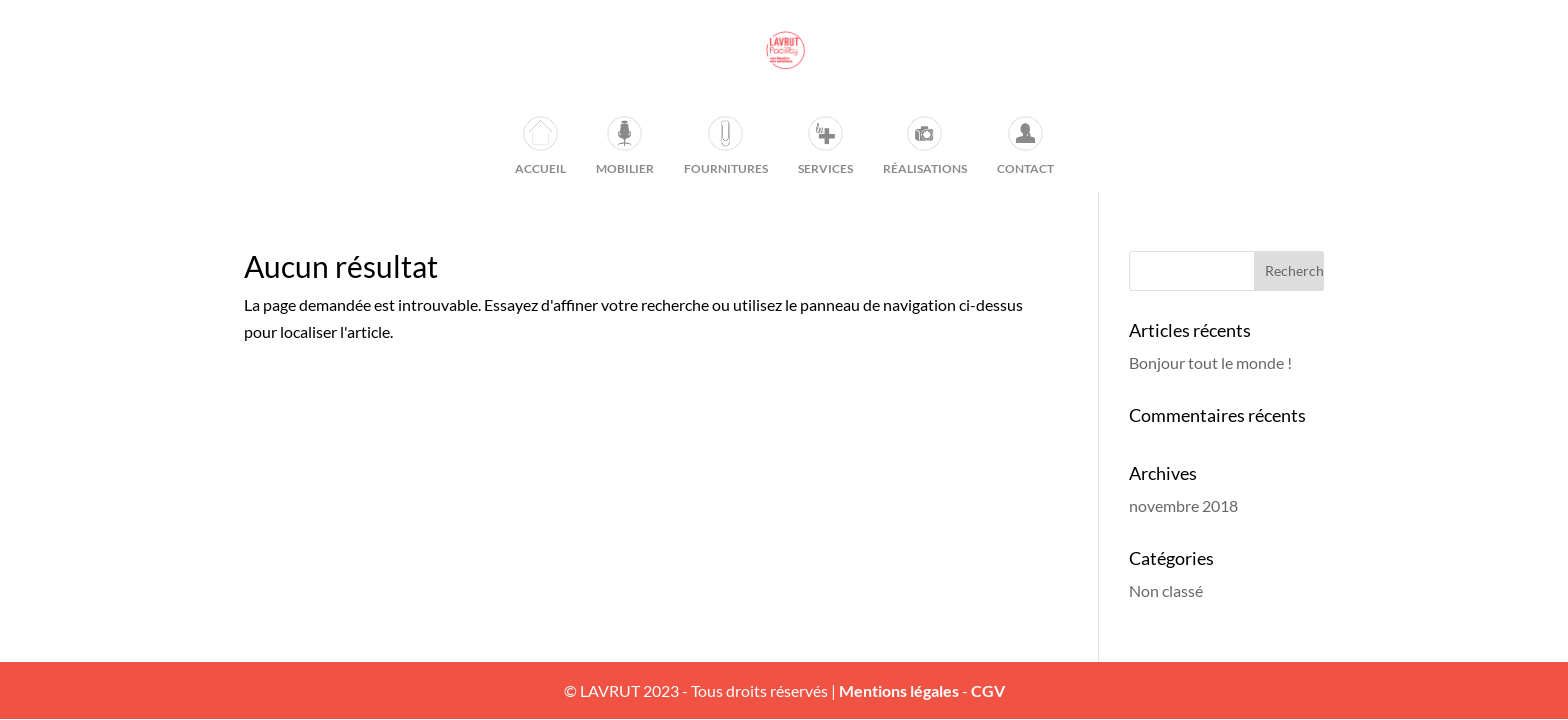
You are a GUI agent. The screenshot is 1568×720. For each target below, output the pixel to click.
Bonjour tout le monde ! (1210, 362)
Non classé (1166, 590)
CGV (988, 690)
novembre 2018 (1183, 505)
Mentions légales (899, 690)
